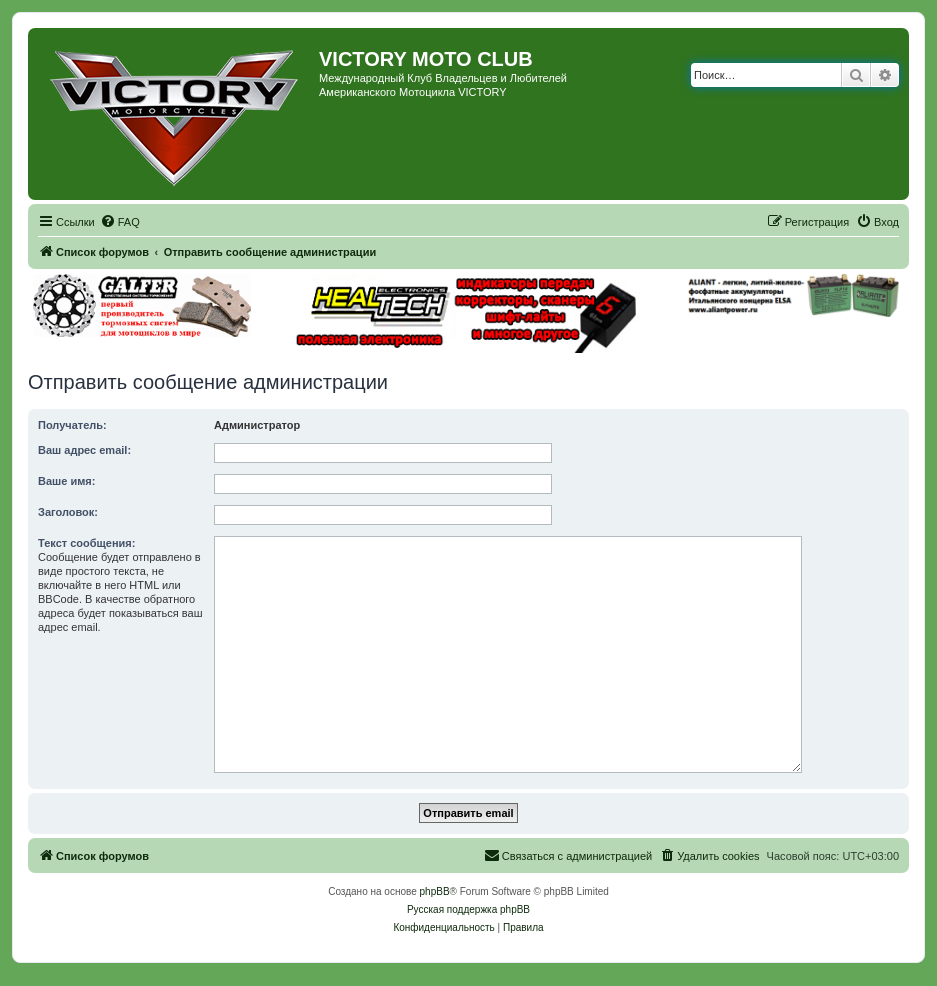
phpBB (435, 891)
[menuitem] (120, 222)
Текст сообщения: (86, 543)
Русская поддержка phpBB (468, 909)
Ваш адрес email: (84, 450)
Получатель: (72, 425)
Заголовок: (68, 512)
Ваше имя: (66, 481)
